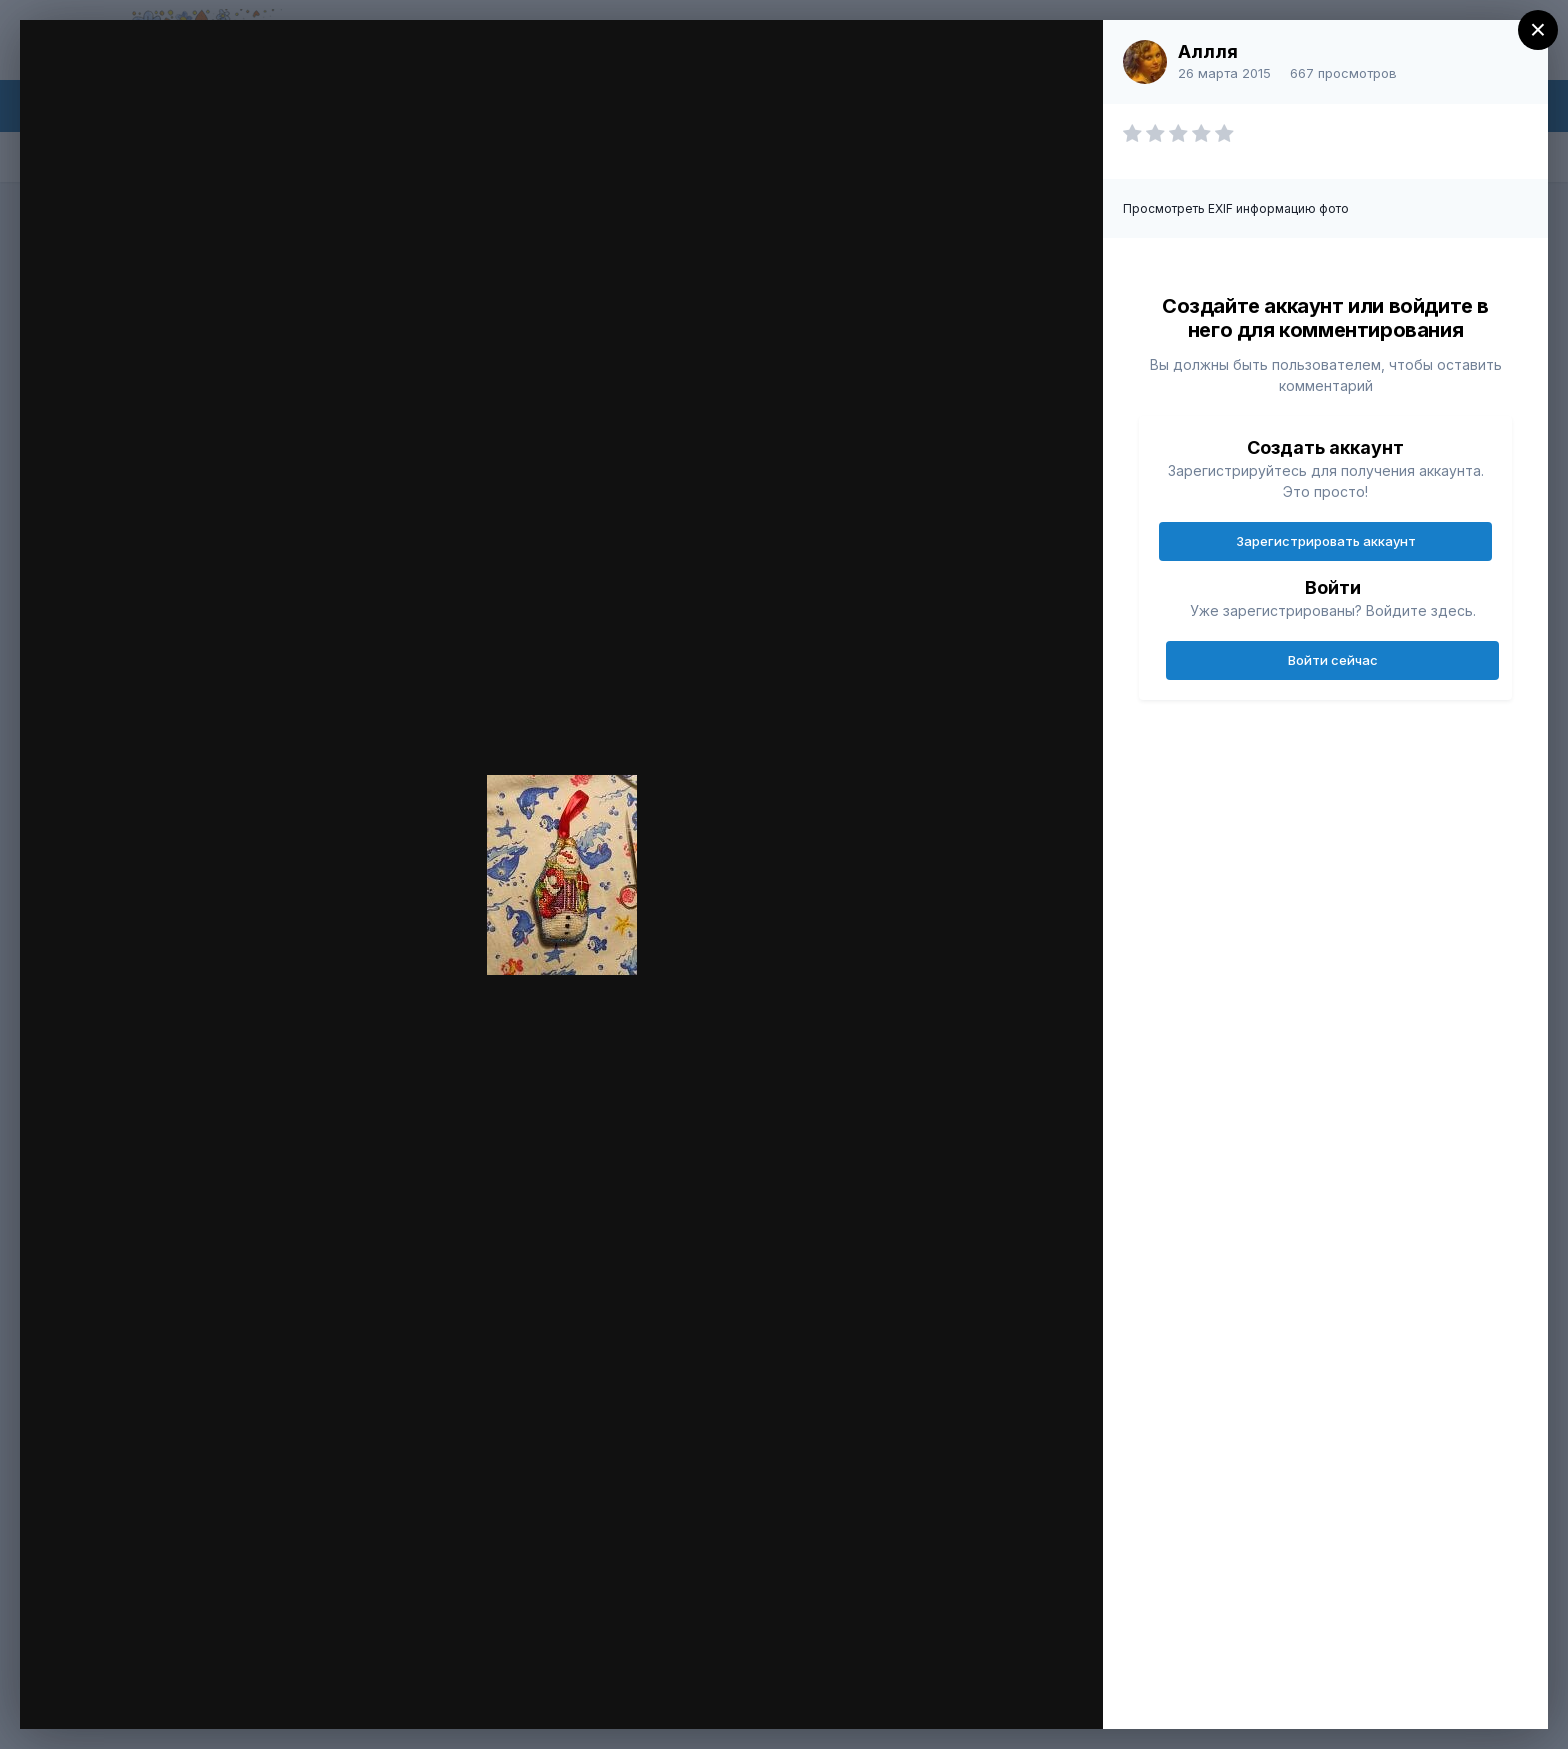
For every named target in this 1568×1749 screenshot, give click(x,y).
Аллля (1208, 51)
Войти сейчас (1333, 660)
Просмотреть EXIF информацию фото (1236, 208)
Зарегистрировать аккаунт (1326, 541)
